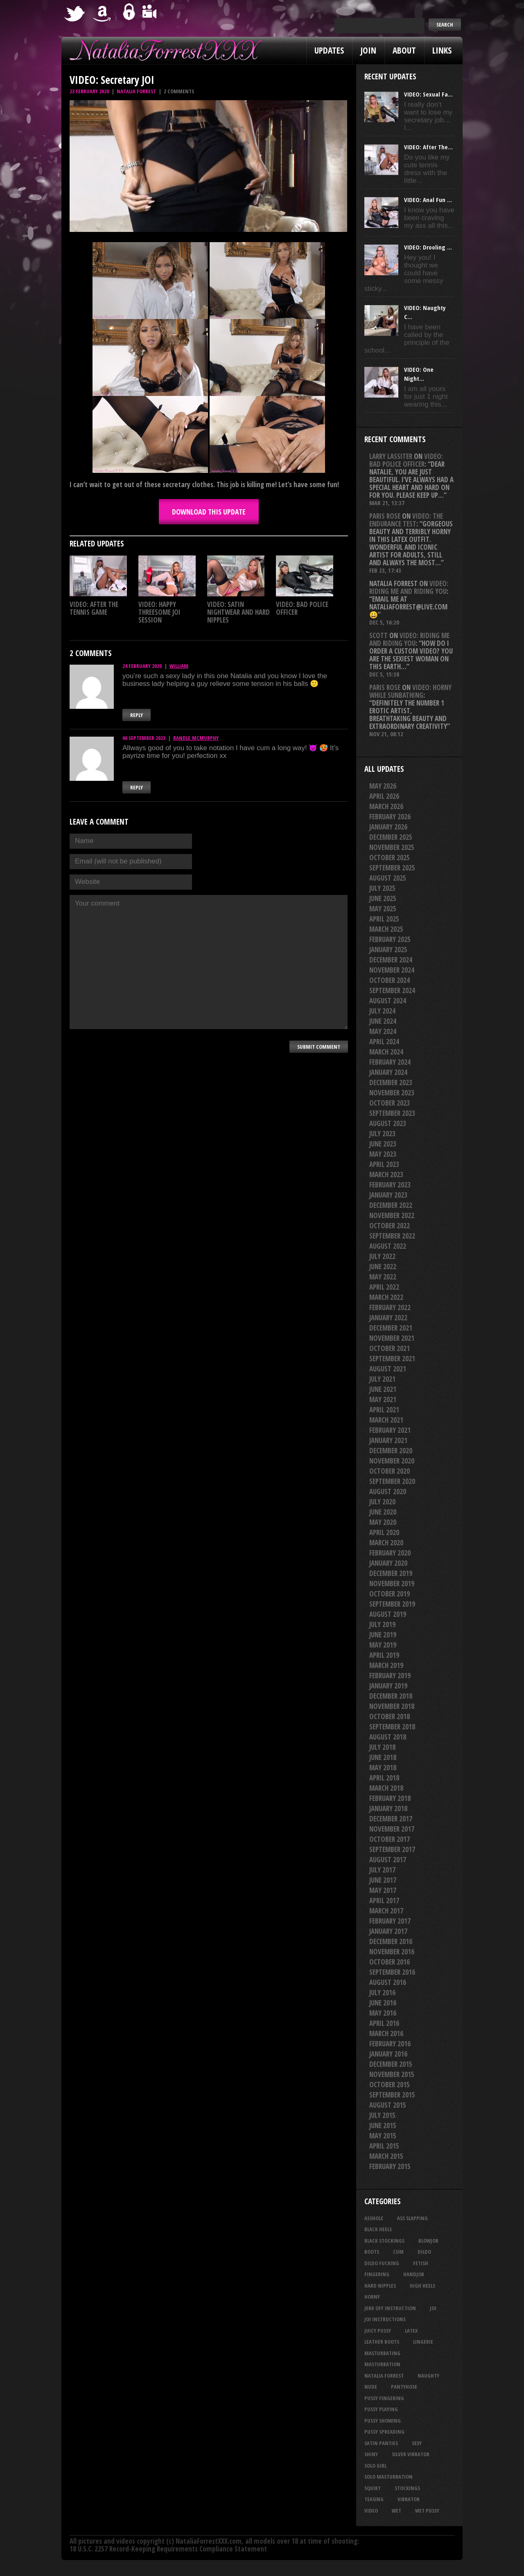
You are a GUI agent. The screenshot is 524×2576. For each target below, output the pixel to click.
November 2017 (391, 1829)
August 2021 (387, 1368)
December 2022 (390, 1205)
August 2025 (387, 878)
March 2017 (386, 1910)
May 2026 (382, 786)
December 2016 (390, 1941)
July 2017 (382, 1870)
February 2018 (390, 1798)
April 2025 (384, 919)
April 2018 (384, 1778)
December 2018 (390, 1696)
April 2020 (384, 1532)
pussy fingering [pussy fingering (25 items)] (384, 2398)
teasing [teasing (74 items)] (374, 2499)
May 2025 (382, 908)
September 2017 (392, 1849)
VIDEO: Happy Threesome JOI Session (159, 612)
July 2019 (382, 1624)
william (178, 666)
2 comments (179, 91)
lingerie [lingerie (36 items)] (423, 2341)
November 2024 (391, 970)
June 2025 (382, 898)
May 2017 (382, 1890)
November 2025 (391, 847)
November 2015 (391, 2074)
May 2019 (382, 1645)
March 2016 (386, 2033)
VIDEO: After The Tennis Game (94, 608)
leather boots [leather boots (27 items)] (381, 2341)
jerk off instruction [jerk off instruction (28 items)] (390, 2308)
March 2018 (386, 1788)
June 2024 (382, 1021)
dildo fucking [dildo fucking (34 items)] (381, 2263)
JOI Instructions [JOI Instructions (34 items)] (385, 2319)
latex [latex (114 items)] (411, 2330)
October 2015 (389, 2084)
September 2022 (392, 1236)
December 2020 (390, 1450)
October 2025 (389, 857)
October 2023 (389, 1103)
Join (368, 50)
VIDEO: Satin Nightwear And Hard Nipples (238, 612)
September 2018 (392, 1726)
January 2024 (388, 1072)
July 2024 (382, 1011)
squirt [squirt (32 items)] (372, 2488)
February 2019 (390, 1675)
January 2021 (388, 1440)
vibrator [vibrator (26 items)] (409, 2499)
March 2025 (386, 929)
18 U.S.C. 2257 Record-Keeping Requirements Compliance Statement (168, 2549)
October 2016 (389, 1962)
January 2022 (388, 1317)
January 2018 (388, 1808)
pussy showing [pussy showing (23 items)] (382, 2420)
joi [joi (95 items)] (433, 2308)
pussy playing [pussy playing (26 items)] (381, 2409)
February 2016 (390, 2043)
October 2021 (389, 1348)
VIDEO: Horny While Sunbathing (410, 691)
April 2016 (384, 2023)
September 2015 (392, 2094)
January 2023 (388, 1195)
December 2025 (390, 837)
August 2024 (387, 1000)
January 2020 (388, 1563)
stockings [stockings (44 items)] (407, 2488)
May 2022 (382, 1276)
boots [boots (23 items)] (371, 2251)
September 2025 (392, 867)
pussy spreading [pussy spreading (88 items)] (384, 2431)
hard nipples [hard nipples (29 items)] (380, 2285)
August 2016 (387, 1982)
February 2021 (390, 1430)
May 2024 (382, 1031)
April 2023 (384, 1164)
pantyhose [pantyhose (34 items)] (404, 2386)
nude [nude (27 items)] (370, 2386)
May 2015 (382, 2135)
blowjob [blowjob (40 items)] (428, 2240)
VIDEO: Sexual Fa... (428, 94)
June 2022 (382, 1266)
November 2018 (391, 1706)
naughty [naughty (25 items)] (428, 2375)
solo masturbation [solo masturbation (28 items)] (388, 2476)
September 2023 (392, 1113)
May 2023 (382, 1154)
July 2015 (382, 2115)
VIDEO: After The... (428, 147)
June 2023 (382, 1144)
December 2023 (390, 1082)
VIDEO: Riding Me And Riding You (408, 587)
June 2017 (382, 1880)
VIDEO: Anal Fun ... (428, 200)
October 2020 (389, 1471)
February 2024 (390, 1062)
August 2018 (387, 1737)
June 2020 (382, 1512)
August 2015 (387, 2105)
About (404, 50)
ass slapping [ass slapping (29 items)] (412, 2218)
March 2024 (386, 1051)
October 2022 (389, 1225)
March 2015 (386, 2156)
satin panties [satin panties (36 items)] (381, 2443)
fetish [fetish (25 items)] (420, 2263)
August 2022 (387, 1246)
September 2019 (392, 1604)
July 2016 (382, 1992)
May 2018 (382, 1767)
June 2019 (382, 1634)
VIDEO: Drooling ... (428, 247)
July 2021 (382, 1379)
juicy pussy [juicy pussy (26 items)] (377, 2330)
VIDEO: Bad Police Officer (302, 608)
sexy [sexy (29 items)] (417, 2443)
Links (442, 50)
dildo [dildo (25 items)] (424, 2251)
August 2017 (387, 1859)
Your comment (209, 962)
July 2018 (382, 1747)
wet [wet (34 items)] (396, 2510)
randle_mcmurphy (196, 738)
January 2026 (388, 827)
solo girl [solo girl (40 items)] (375, 2465)
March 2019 (386, 1665)
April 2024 (384, 1041)
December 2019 (390, 1573)
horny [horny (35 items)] (372, 2296)
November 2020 (391, 1461)
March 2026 (386, 806)
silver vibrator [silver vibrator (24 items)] (410, 2454)
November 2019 (391, 1583)
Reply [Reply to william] (136, 715)
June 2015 (382, 2125)
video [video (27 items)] (371, 2510)
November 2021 (391, 1338)
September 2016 (392, 1972)
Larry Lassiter (390, 456)
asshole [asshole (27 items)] (373, 2218)
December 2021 (390, 1328)
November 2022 (391, 1215)
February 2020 (390, 1553)
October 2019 (389, 1593)
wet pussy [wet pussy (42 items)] (427, 2510)
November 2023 (391, 1092)
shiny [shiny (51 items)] (371, 2454)
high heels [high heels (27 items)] (422, 2285)
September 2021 (392, 1358)
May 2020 (382, 1522)
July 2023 (382, 1133)
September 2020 (392, 1481)
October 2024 (389, 980)
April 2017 (384, 1900)
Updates (329, 50)
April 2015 (384, 2146)
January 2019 (388, 1685)
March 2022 (386, 1297)
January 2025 (388, 949)
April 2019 (384, 1655)
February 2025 (390, 939)
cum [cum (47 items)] (398, 2251)
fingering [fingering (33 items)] (376, 2274)
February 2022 (390, 1307)
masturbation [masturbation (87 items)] (382, 2364)
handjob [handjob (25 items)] (413, 2274)
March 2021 (386, 1420)
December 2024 (390, 959)
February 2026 (390, 816)
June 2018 (382, 1757)
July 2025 (382, 888)
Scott (378, 635)
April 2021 (384, 1409)
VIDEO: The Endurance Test (406, 519)
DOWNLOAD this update (209, 512)
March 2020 (386, 1542)
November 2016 (391, 1951)
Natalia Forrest (136, 91)
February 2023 (390, 1184)
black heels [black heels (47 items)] (378, 2229)
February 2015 (390, 2166)
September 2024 (392, 990)
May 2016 (382, 2013)
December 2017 (390, 1818)
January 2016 (388, 2054)
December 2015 (390, 2064)
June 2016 (382, 2002)
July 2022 (382, 1256)
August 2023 (387, 1123)
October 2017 (389, 1839)
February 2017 (390, 1921)
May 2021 (382, 1399)
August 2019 (387, 1614)
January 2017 (388, 1931)
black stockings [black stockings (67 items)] (384, 2240)
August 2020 (387, 1491)
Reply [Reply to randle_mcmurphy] (136, 787)
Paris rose (384, 516)
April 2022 (384, 1287)
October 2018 (389, 1716)
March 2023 (386, 1174)
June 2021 (382, 1389)
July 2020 (382, 1501)
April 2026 (384, 796)
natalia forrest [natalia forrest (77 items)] (384, 2375)
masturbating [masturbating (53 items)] (382, 2353)
